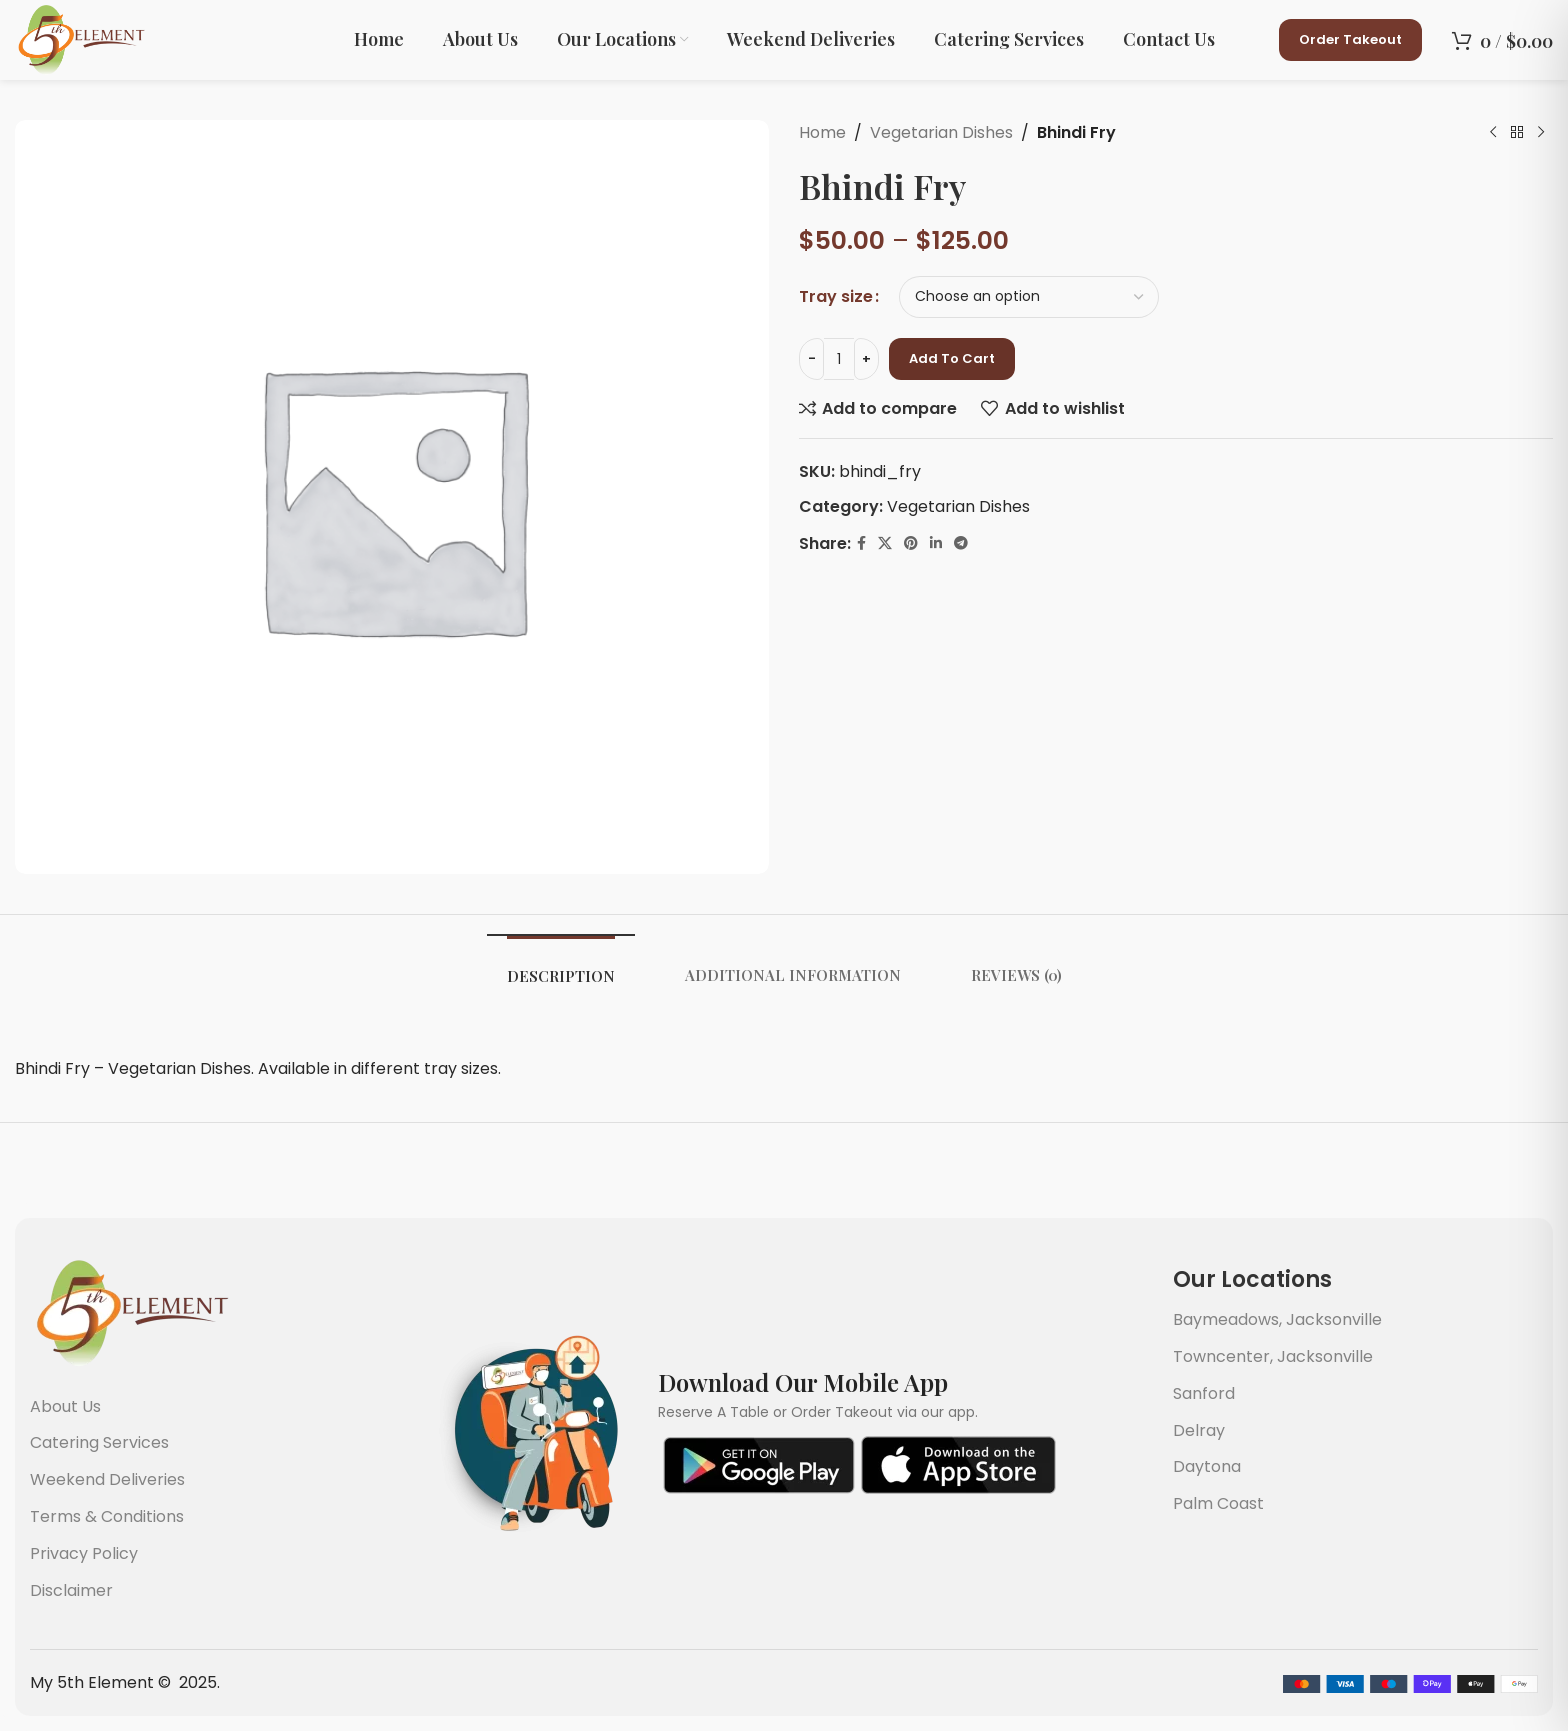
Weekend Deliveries (107, 1479)
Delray (1199, 1430)
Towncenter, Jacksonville (1273, 1356)
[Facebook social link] (861, 543)
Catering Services (99, 1442)
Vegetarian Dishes (941, 132)
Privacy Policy (84, 1553)
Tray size (836, 296)
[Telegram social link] (961, 543)
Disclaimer (71, 1590)
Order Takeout (1350, 39)
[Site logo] (80, 38)
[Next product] (1541, 133)
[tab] (561, 971)
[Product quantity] (839, 359)
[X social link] (885, 543)
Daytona (1207, 1466)
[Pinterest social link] (911, 543)
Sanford (1204, 1393)
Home (822, 132)
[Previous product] (1493, 133)
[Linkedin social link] (936, 543)
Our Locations (1252, 1279)
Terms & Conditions (107, 1516)
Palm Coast (1218, 1503)
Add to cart (952, 358)
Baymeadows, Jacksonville (1277, 1319)
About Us (65, 1406)
